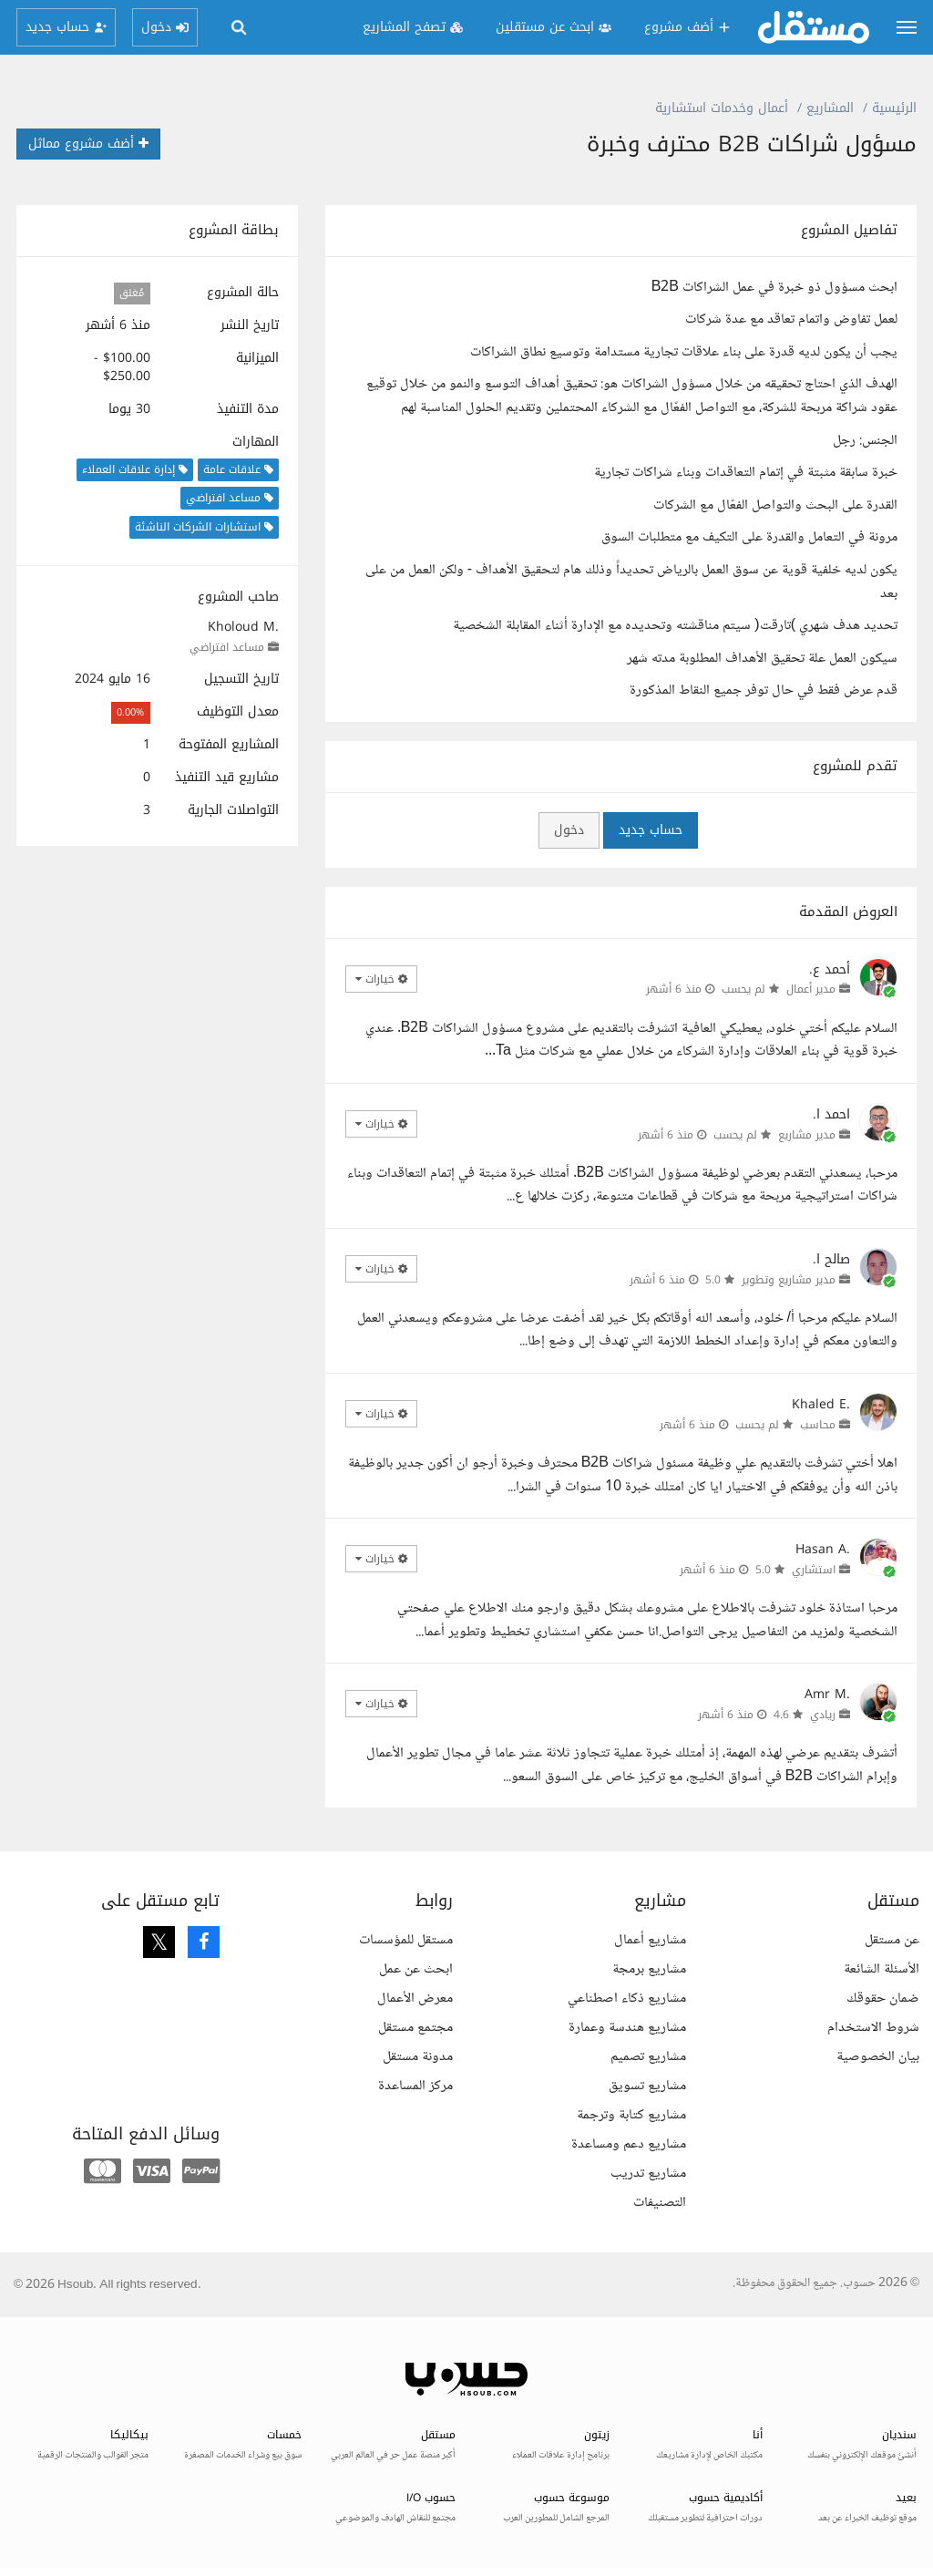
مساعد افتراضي (227, 647)
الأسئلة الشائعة (881, 1969)
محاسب (818, 1425)
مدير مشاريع (807, 1135)
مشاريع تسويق (647, 2086)
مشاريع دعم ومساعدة (628, 2144)
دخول (569, 830)
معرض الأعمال (415, 1998)
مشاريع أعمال (650, 1940)
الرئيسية (894, 108)
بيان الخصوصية (877, 2057)
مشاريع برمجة (649, 1969)
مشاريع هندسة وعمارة (627, 2027)
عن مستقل (892, 1940)
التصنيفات (659, 2202)
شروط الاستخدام (873, 2027)
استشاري (814, 1570)
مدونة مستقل (418, 2057)
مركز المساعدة (415, 2086)
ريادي (823, 1715)
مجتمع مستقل (415, 2027)
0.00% (130, 712)
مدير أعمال (811, 989)
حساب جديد (650, 830)
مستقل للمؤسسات (406, 1940)
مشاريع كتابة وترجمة (631, 2115)
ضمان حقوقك (882, 1998)
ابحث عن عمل (416, 1969)
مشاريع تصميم (648, 2057)
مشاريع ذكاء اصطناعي (627, 1998)
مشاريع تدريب (648, 2173)
